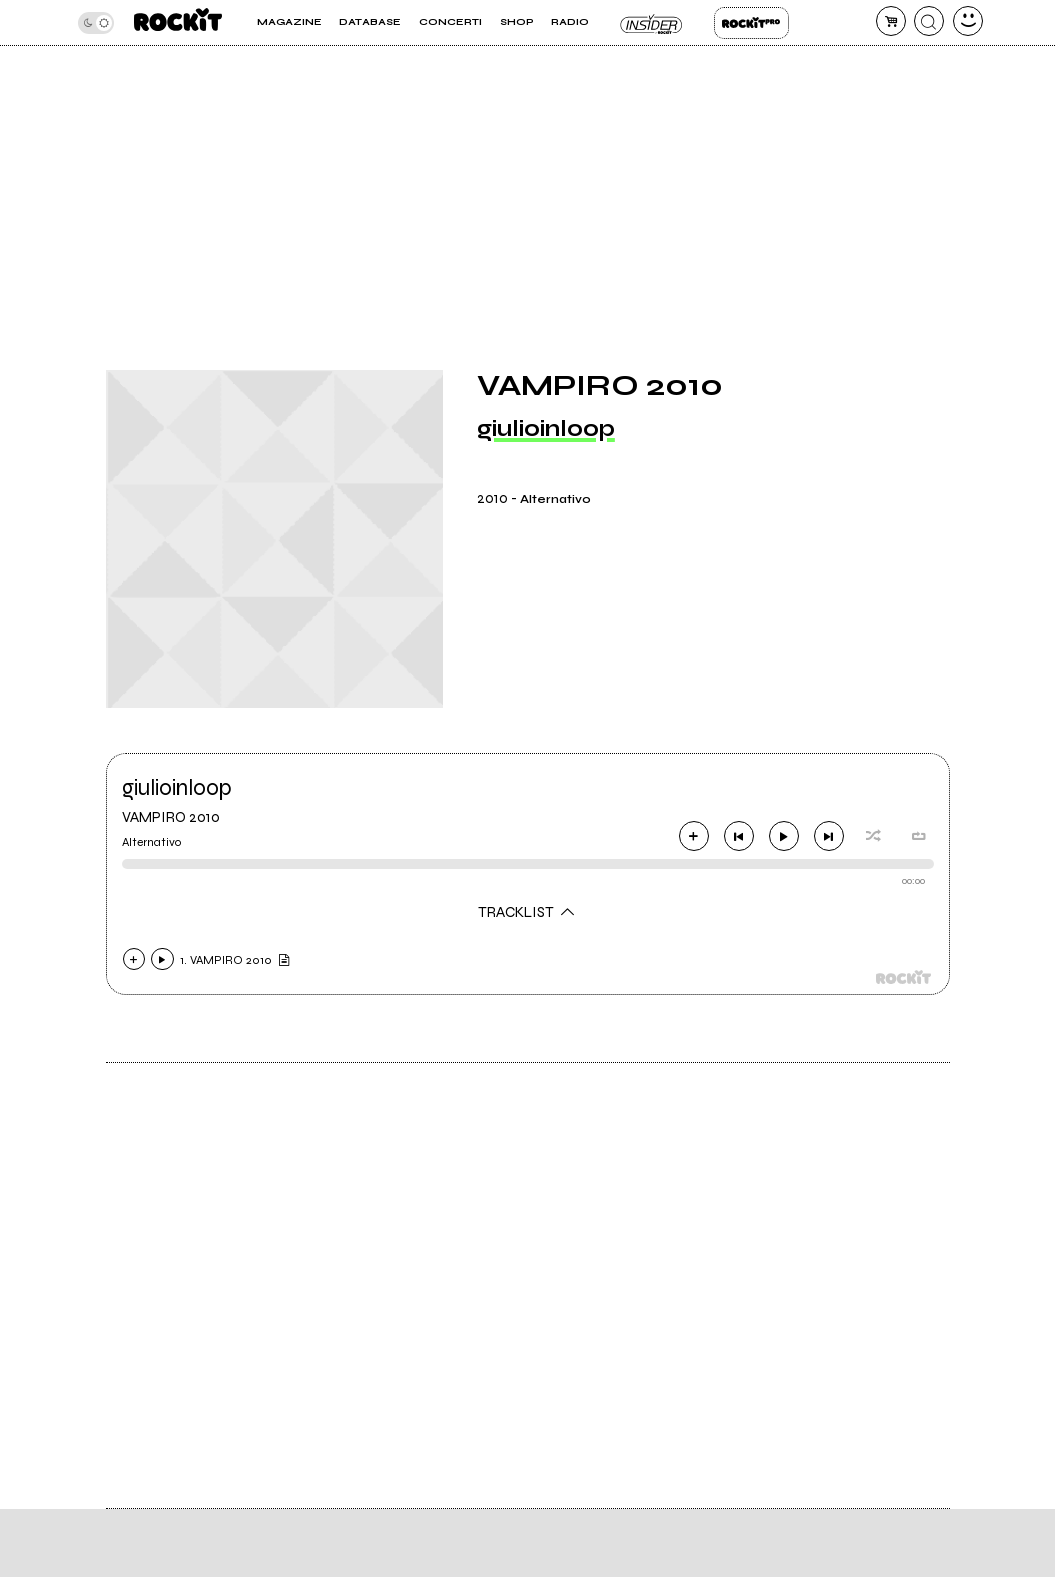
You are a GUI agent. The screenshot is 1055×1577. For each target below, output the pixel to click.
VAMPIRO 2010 (171, 817)
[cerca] (929, 21)
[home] (178, 22)
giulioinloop (546, 428)
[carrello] (891, 21)
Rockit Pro (751, 23)
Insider (651, 23)
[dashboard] (968, 21)
